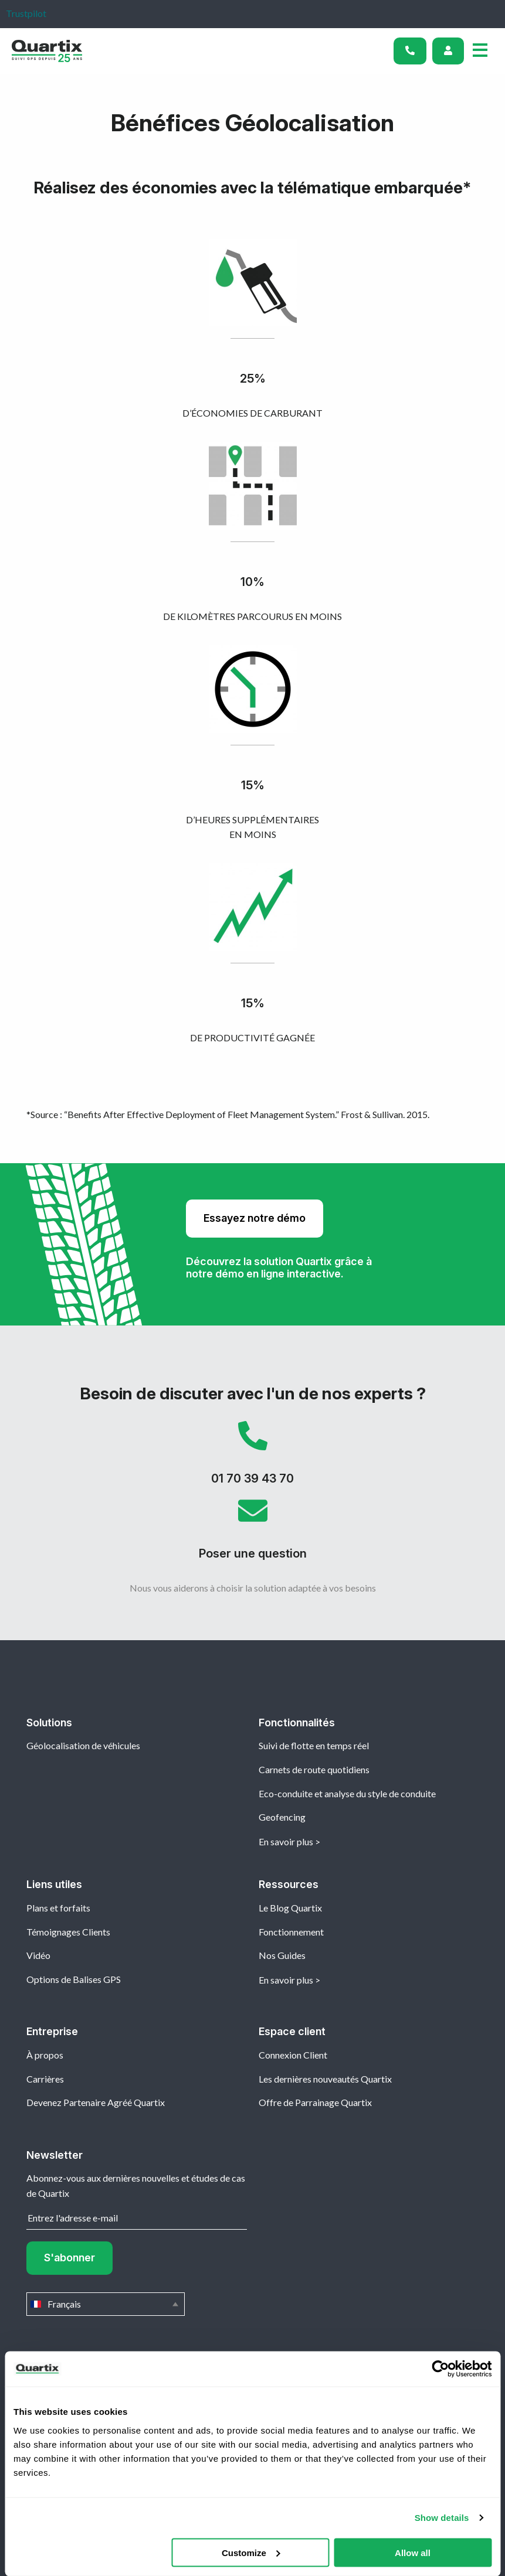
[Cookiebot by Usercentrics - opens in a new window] (440, 2369)
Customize (251, 2552)
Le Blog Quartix (290, 1907)
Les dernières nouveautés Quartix (325, 2078)
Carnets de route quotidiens (314, 1769)
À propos (44, 2054)
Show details (442, 2518)
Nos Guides (282, 1955)
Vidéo (38, 1955)
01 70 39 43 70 (252, 1458)
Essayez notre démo (255, 1218)
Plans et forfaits (58, 1907)
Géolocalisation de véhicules (83, 1745)
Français (105, 2304)
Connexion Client (293, 2054)
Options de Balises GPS (73, 1979)
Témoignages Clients (68, 1931)
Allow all (413, 2552)
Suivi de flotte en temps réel (314, 1745)
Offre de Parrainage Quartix (315, 2102)
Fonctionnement (291, 1931)
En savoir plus (286, 1841)
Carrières (45, 2078)
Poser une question (252, 1533)
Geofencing (282, 1816)
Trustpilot (26, 13)
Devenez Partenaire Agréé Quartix (95, 2102)
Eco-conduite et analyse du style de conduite (347, 1793)
